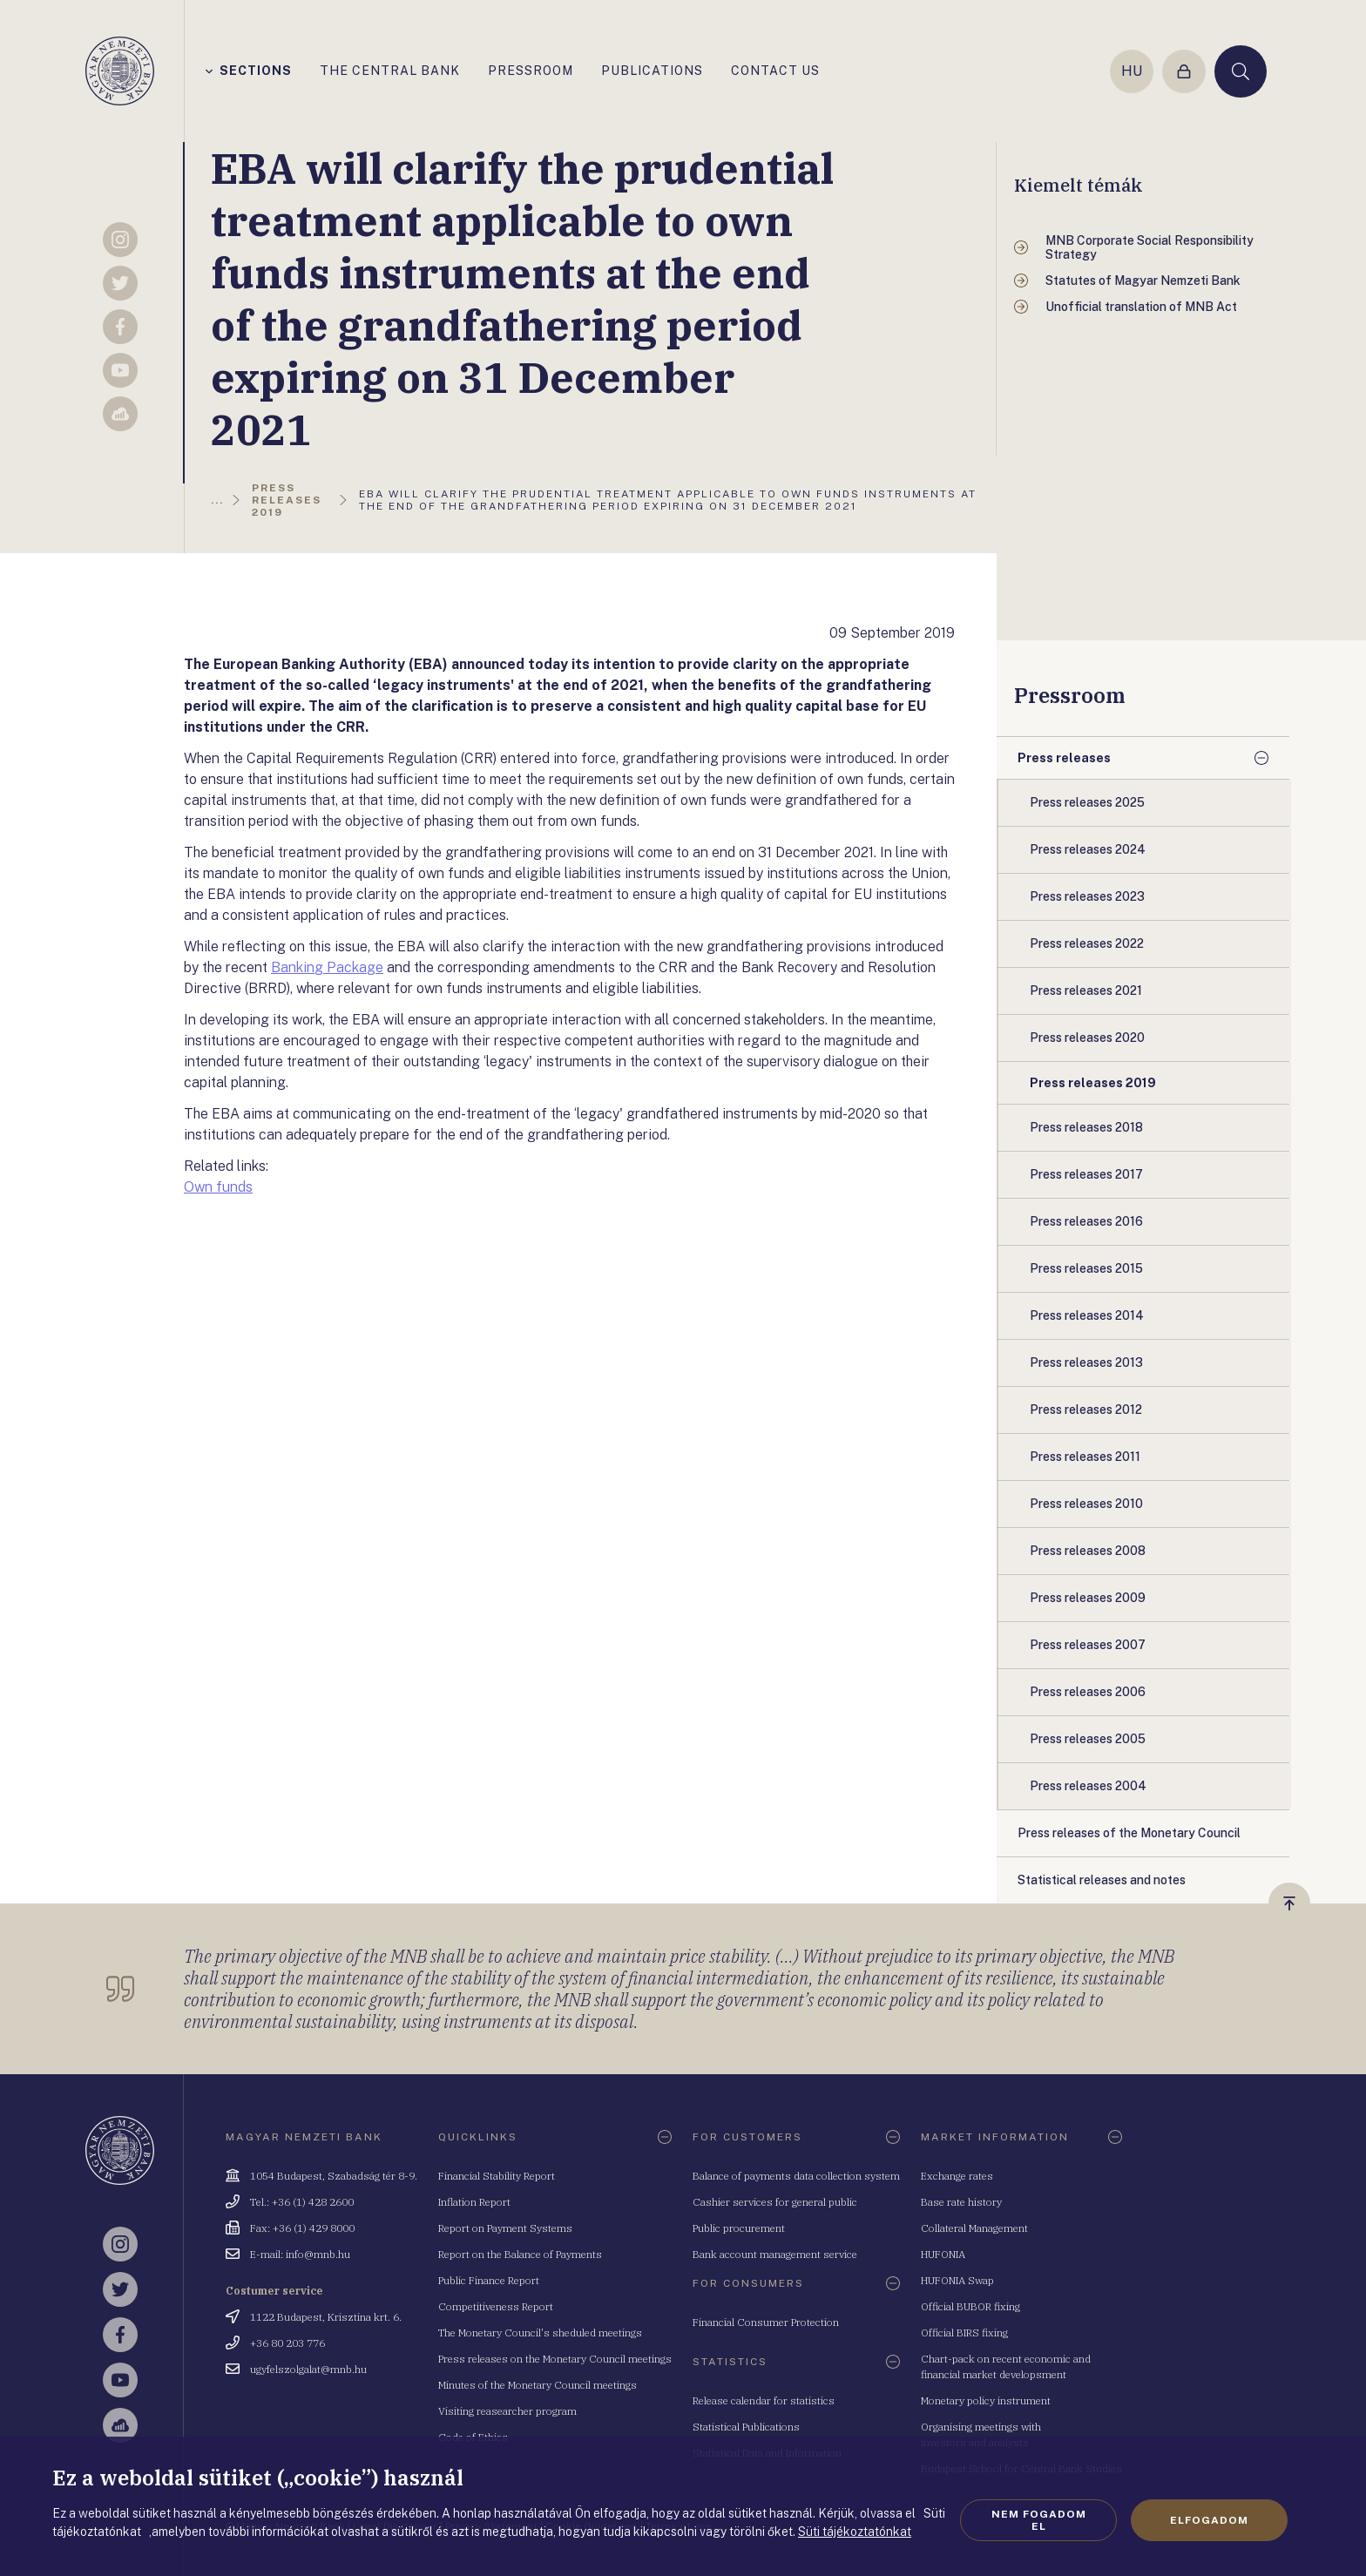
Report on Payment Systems (505, 2228)
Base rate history (961, 2201)
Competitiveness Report (495, 2306)
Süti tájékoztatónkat (854, 2532)
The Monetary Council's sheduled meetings (540, 2332)
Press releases (1064, 758)
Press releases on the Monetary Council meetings (555, 2358)
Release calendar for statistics (764, 2400)
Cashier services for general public (775, 2201)
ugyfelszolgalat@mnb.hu (308, 2369)
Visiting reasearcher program (507, 2410)
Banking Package (327, 967)
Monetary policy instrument (986, 2400)
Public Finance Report (488, 2280)
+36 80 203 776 (287, 2343)
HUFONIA (943, 2254)
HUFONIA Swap (957, 2280)
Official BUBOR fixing (970, 2306)
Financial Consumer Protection (766, 2322)
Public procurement (739, 2228)
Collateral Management (974, 2228)
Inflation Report (474, 2201)
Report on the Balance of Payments (520, 2254)
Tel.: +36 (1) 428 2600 (302, 2201)
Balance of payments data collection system (796, 2175)
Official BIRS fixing (964, 2332)
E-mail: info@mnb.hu (300, 2254)
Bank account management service (775, 2254)
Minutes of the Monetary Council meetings (537, 2384)
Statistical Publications (746, 2426)
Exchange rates (957, 2175)
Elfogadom (1209, 2520)
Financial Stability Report (496, 2175)
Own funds (218, 1187)
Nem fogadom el (1038, 2520)
